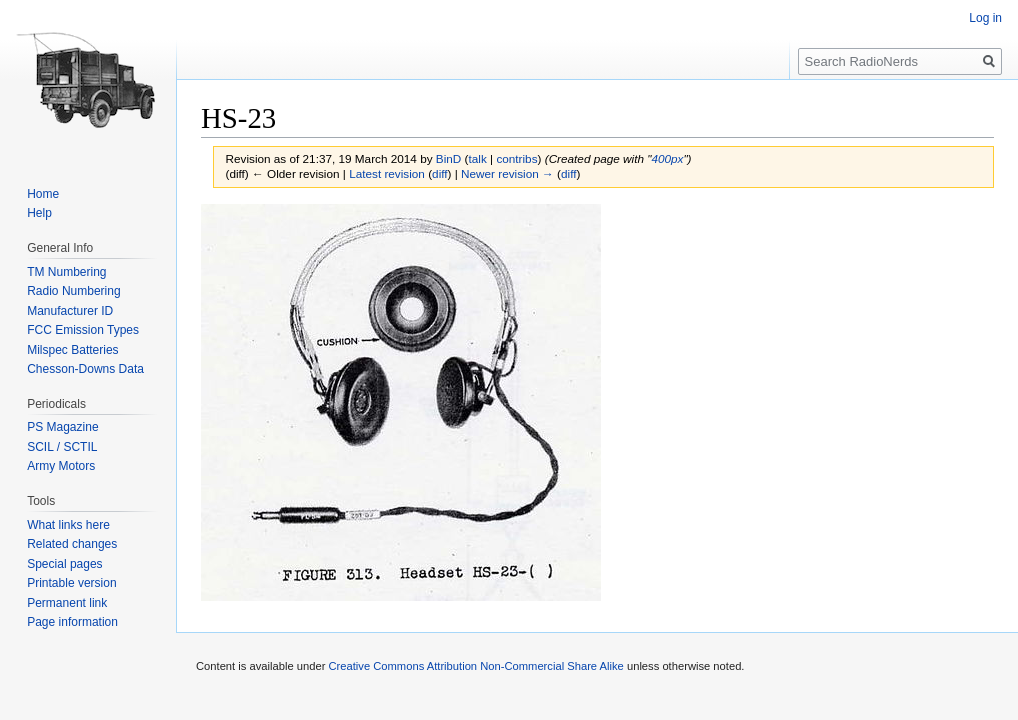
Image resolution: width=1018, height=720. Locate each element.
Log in (985, 18)
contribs (516, 158)
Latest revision (387, 173)
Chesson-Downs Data (85, 369)
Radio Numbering (73, 291)
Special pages (64, 564)
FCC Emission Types (83, 330)
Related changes (72, 544)
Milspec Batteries (72, 350)
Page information (72, 622)
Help (39, 213)
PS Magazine (62, 427)
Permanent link (67, 603)
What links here (68, 525)
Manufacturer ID (70, 311)
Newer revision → (507, 173)
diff (439, 173)
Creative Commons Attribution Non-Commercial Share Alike (475, 666)
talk (477, 158)
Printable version (71, 583)
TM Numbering (66, 272)
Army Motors (61, 466)
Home (43, 194)
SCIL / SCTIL (62, 447)
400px (667, 158)
